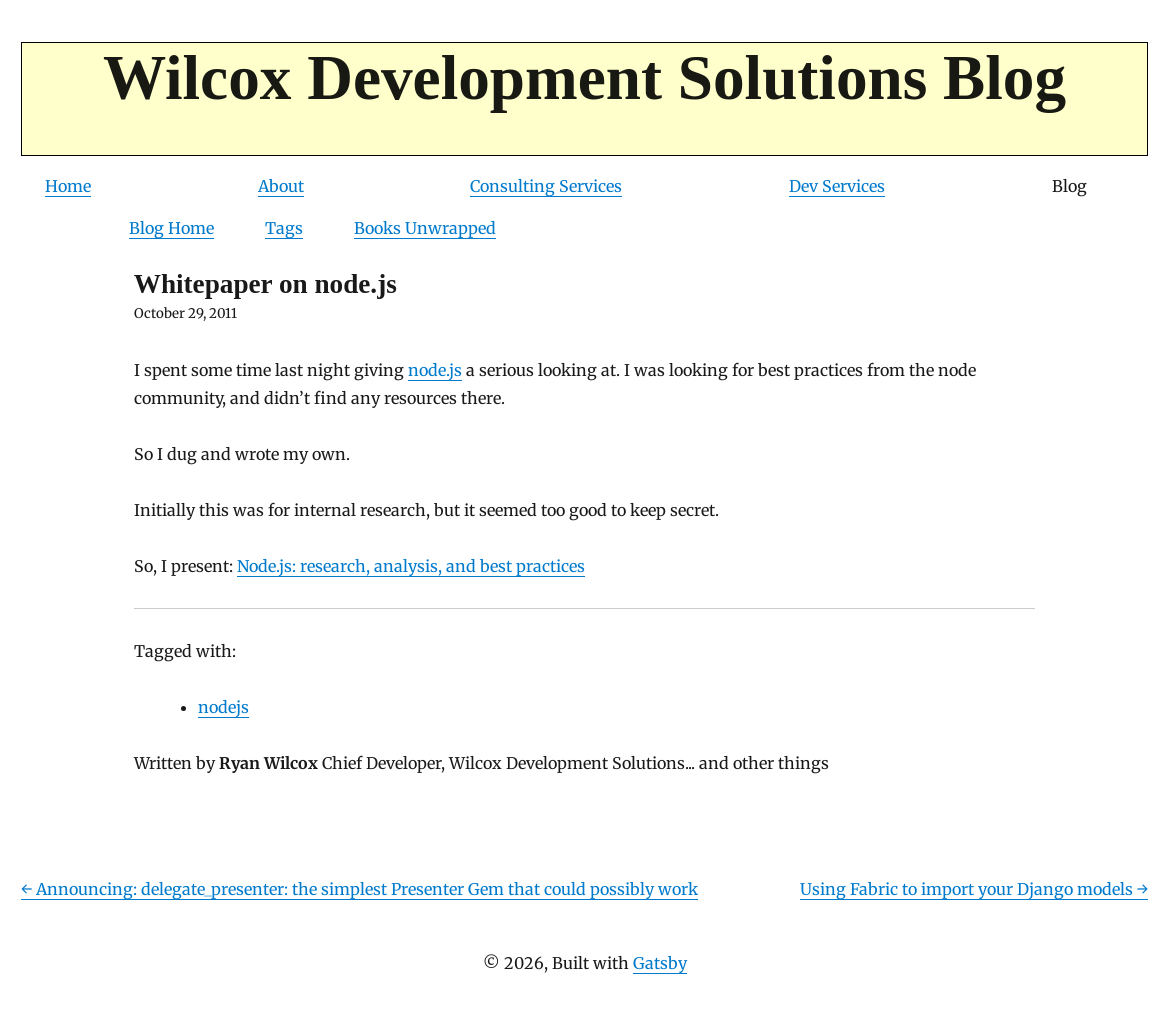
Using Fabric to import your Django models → (974, 889)
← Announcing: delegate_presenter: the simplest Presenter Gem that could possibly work (359, 889)
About (281, 186)
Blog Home (171, 228)
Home (68, 186)
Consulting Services (546, 186)
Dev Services (837, 186)
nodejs (223, 707)
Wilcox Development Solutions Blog (584, 78)
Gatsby (660, 963)
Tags (284, 228)
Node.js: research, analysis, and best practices (411, 566)
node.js (435, 370)
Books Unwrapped (425, 228)
